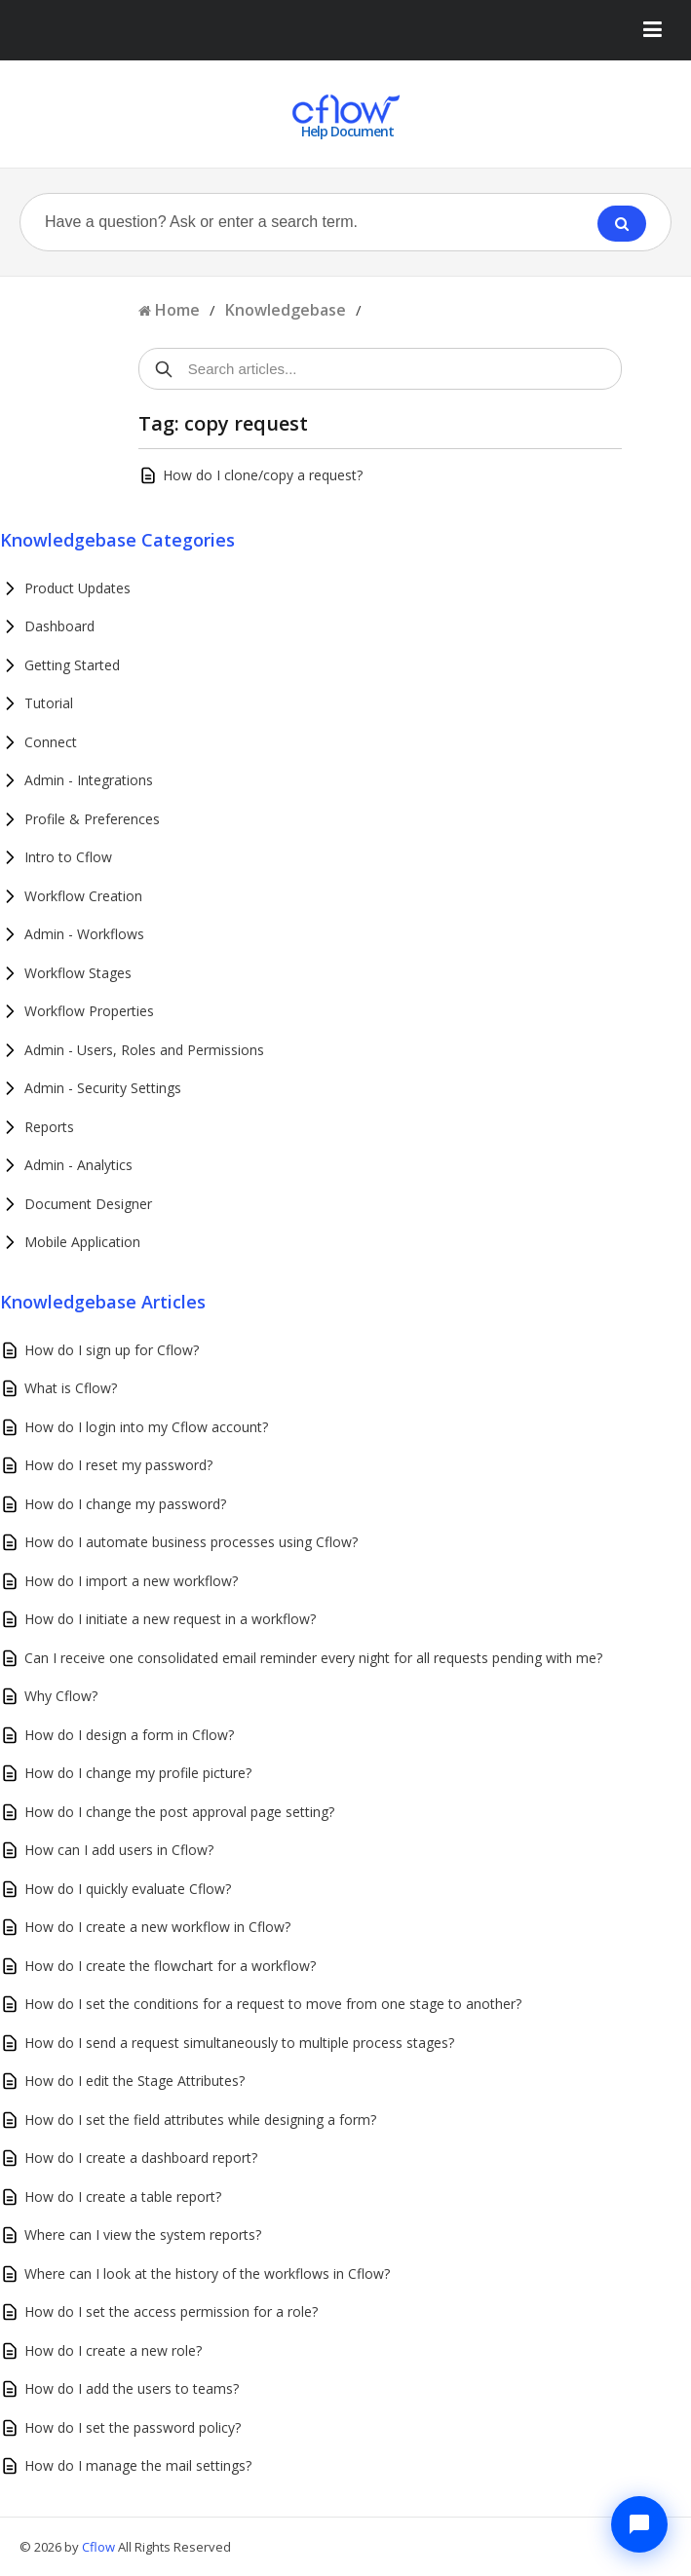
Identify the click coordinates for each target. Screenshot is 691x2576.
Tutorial (48, 703)
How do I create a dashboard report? (140, 2157)
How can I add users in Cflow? (118, 1849)
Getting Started (72, 665)
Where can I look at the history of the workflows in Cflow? (207, 2273)
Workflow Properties (89, 1011)
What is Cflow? (70, 1388)
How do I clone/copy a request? (263, 475)
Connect (50, 742)
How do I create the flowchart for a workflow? (170, 1965)
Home (177, 310)
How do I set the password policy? (132, 2427)
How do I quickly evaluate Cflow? (127, 1888)
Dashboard (59, 626)
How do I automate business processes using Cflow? (191, 1542)
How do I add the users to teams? (131, 2388)
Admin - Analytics (78, 1164)
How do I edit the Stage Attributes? (134, 2080)
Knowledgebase (285, 310)
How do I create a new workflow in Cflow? (157, 1926)
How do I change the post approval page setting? (179, 1811)
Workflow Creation (83, 896)
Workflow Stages (78, 973)
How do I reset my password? (118, 1465)
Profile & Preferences (92, 819)
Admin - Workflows (84, 934)
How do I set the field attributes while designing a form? (200, 2119)
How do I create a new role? (113, 2350)
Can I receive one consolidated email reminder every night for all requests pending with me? (313, 1657)
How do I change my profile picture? (137, 1772)
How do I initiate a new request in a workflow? (170, 1619)
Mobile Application (82, 1241)
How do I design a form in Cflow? (129, 1734)
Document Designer (88, 1203)
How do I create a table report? (122, 2196)
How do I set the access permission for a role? (171, 2311)
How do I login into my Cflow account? (146, 1427)
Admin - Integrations (88, 780)
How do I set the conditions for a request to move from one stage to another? (272, 2003)
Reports (49, 1127)
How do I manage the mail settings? (137, 2465)
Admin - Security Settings (102, 1088)
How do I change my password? (125, 1504)
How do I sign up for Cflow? (111, 1350)
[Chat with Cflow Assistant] (639, 2524)
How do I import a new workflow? (131, 1581)
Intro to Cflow (68, 857)
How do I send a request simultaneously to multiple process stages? (239, 2042)
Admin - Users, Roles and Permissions (144, 1050)
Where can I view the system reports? (142, 2234)
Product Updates (77, 588)
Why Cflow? (60, 1695)
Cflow (100, 2547)
